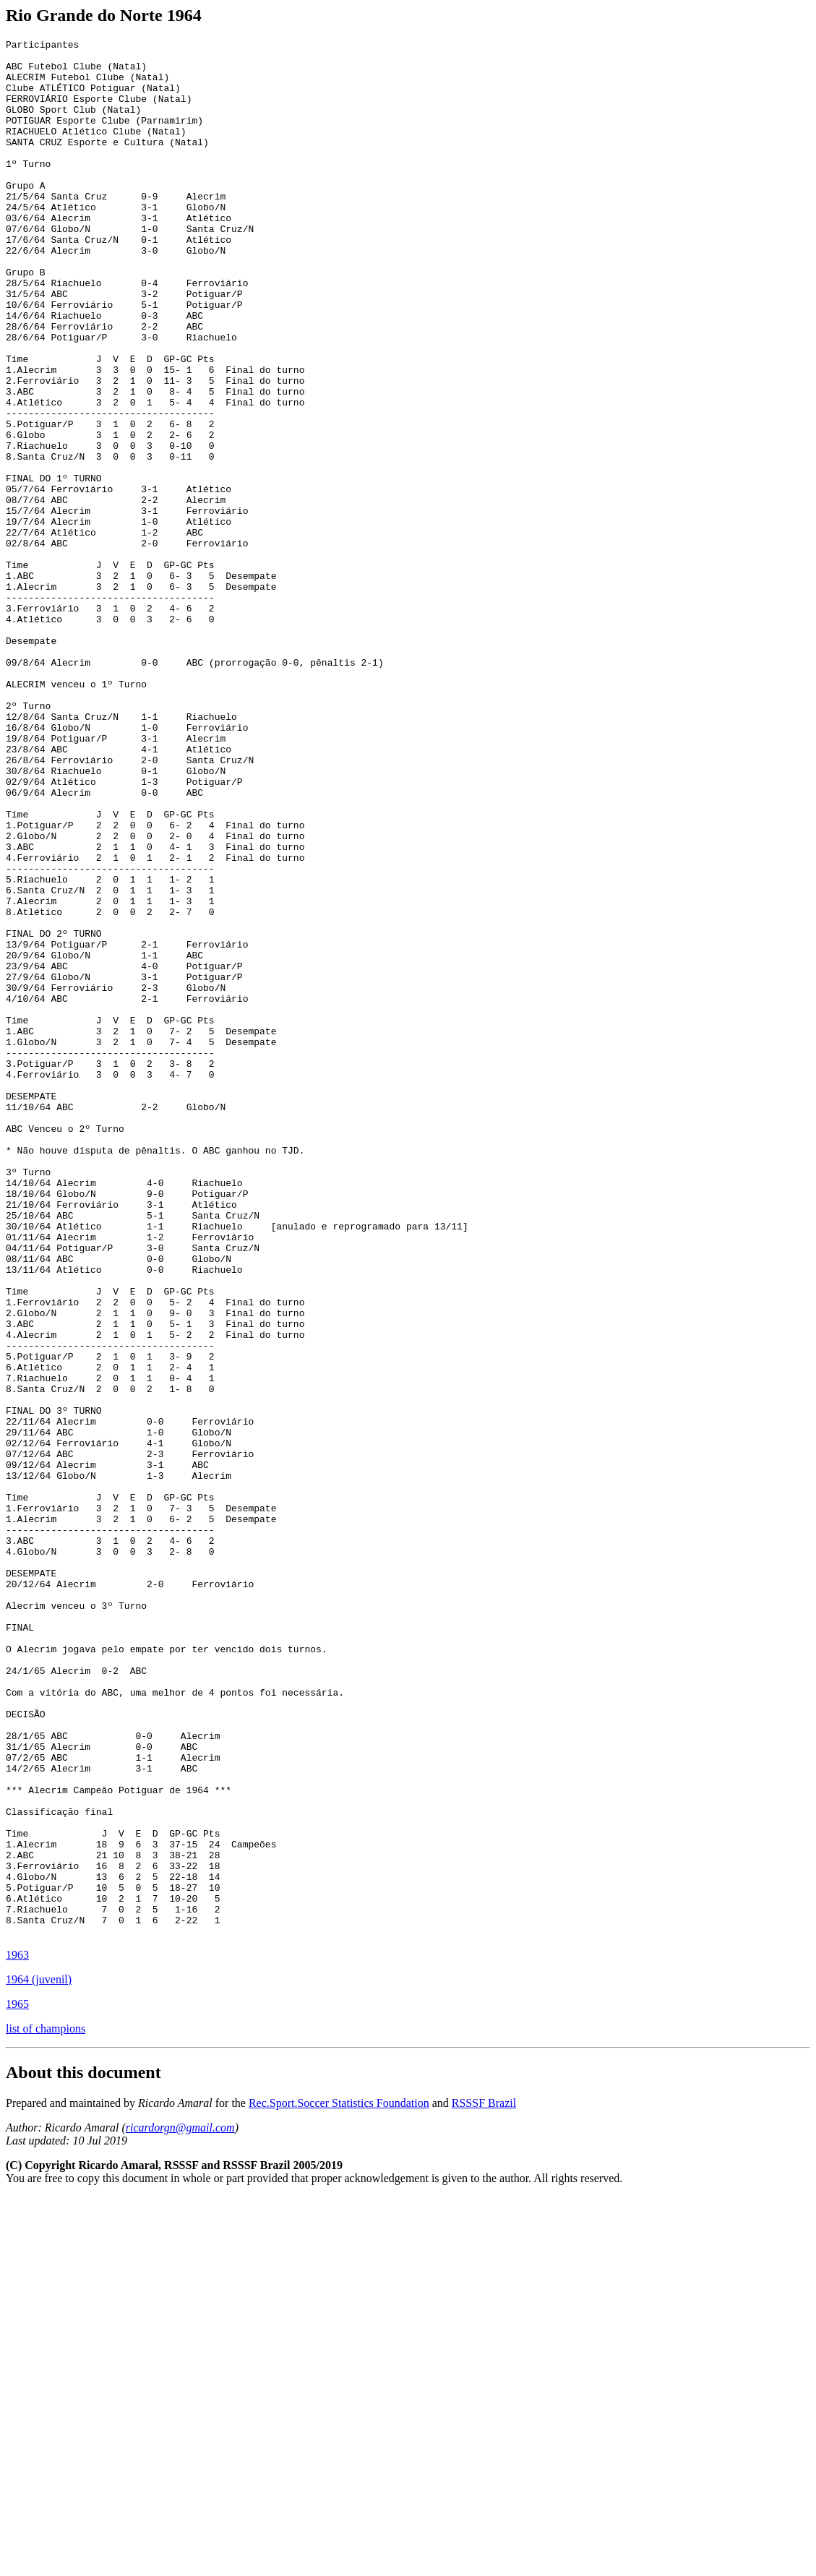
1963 (17, 2334)
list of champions (45, 2408)
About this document (83, 2451)
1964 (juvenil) (39, 2359)
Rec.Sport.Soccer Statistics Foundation (339, 2482)
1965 (17, 2383)
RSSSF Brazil (484, 2482)
